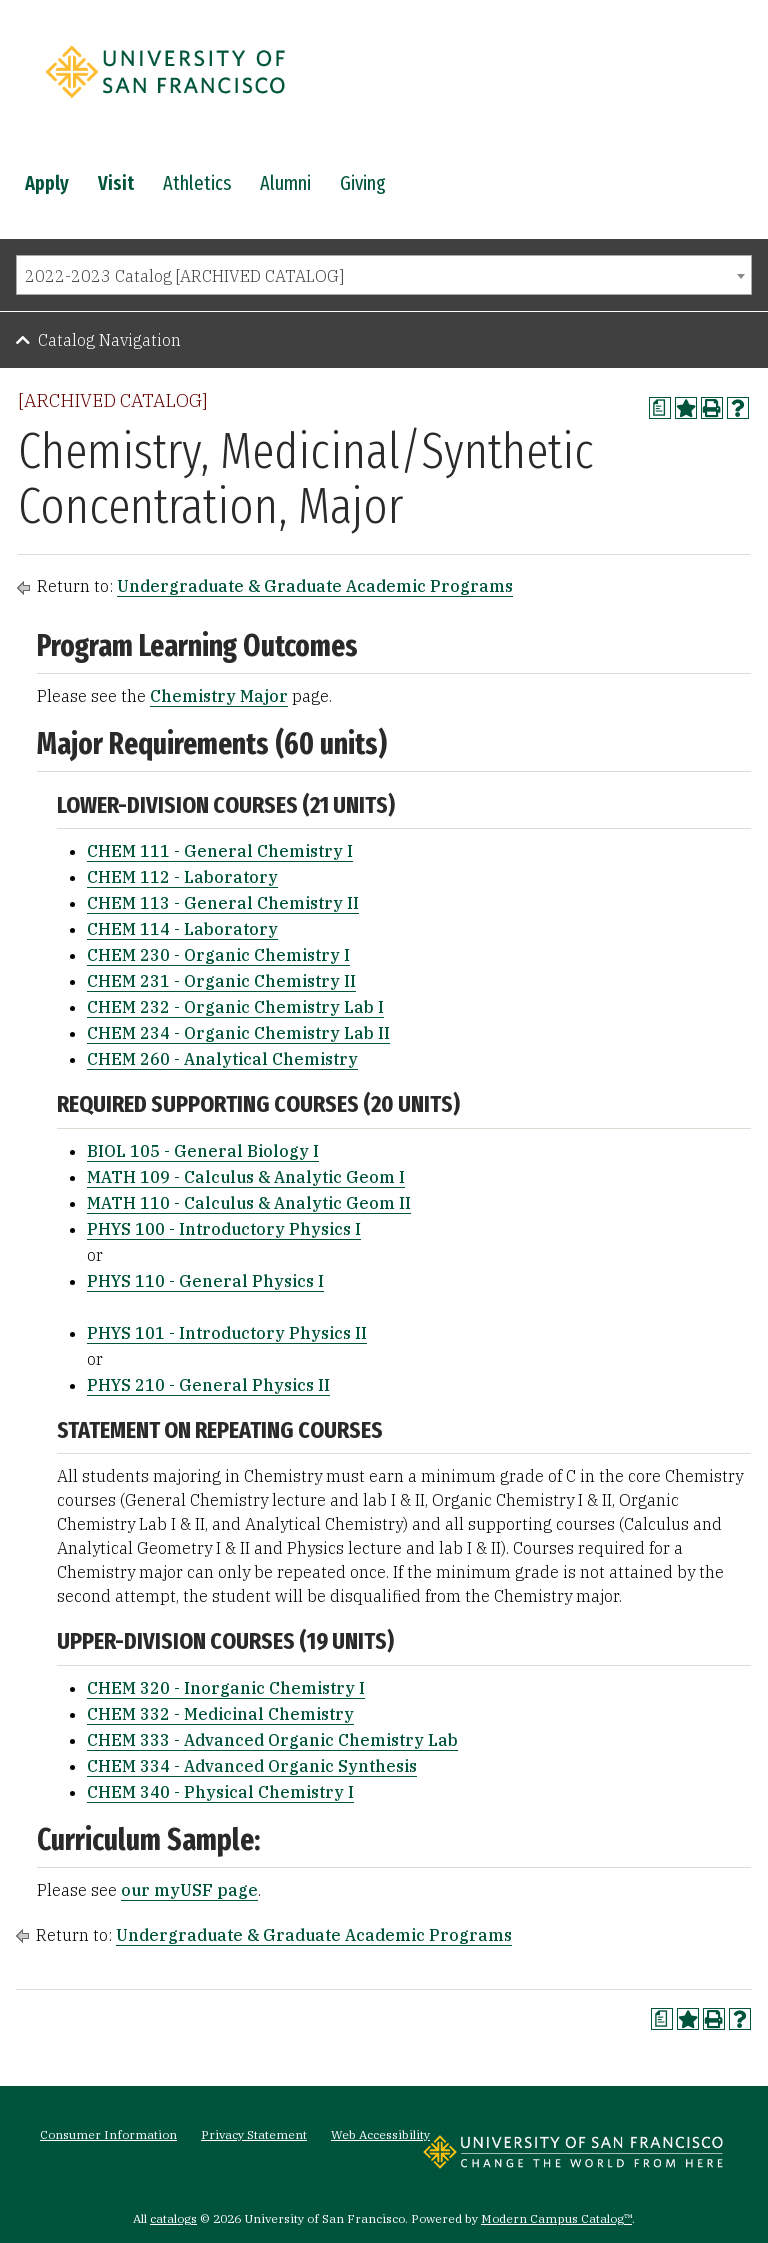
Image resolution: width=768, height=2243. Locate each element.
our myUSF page (189, 1890)
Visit (116, 183)
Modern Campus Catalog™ (556, 2218)
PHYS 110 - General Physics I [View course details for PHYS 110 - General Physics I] (205, 1281)
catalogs (173, 2218)
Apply (47, 183)
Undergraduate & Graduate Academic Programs (315, 586)
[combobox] (384, 275)
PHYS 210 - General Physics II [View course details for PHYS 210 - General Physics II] (208, 1385)
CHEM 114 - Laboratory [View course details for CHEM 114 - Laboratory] (182, 929)
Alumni (285, 183)
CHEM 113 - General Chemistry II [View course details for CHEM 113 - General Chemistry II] (223, 903)
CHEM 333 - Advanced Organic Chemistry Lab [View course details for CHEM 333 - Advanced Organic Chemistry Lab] (272, 1740)
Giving (363, 183)
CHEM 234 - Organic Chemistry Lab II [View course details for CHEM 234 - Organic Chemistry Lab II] (238, 1033)
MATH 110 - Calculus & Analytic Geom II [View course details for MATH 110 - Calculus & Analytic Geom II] (249, 1203)
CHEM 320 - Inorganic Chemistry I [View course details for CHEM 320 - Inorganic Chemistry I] (226, 1688)
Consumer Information (108, 2134)
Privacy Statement (254, 2134)
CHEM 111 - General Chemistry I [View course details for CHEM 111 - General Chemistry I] (220, 851)
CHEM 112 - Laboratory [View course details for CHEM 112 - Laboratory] (182, 877)
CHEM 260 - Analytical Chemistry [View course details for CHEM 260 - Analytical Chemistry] (222, 1059)
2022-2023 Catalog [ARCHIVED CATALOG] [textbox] (184, 276)
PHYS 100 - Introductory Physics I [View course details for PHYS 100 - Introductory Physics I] (224, 1229)
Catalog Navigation (109, 340)
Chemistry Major (219, 696)
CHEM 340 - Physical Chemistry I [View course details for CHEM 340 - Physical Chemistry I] (220, 1792)
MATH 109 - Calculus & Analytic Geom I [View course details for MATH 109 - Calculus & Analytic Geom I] (246, 1177)
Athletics (197, 183)
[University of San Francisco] (165, 103)
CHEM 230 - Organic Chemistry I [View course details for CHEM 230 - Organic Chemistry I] (218, 955)
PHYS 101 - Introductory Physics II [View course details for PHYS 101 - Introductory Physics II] (227, 1333)
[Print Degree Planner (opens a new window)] (660, 408)
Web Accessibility (380, 2134)
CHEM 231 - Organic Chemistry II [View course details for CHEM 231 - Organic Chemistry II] (221, 981)
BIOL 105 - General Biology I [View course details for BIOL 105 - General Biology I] (203, 1151)
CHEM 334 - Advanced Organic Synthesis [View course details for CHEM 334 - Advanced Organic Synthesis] (252, 1766)
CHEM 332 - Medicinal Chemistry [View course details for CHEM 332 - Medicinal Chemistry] (220, 1714)
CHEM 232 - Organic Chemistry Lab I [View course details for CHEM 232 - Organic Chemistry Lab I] (235, 1007)
